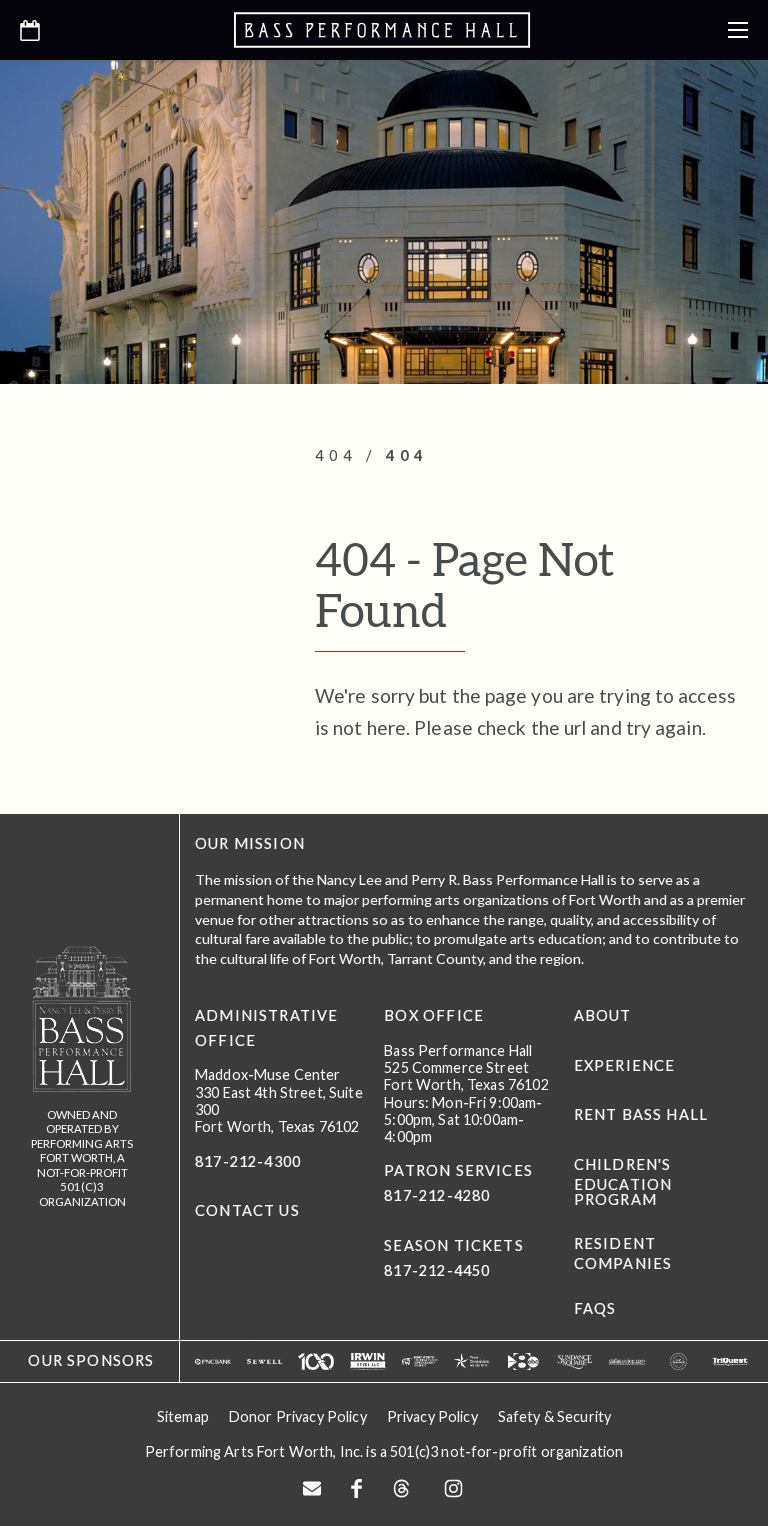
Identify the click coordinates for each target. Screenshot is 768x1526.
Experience (625, 1065)
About (603, 1015)
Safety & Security (554, 1416)
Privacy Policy (432, 1416)
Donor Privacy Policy (298, 1416)
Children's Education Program (623, 1181)
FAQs (595, 1308)
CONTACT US (247, 1210)
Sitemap (183, 1416)
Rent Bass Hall (641, 1114)
